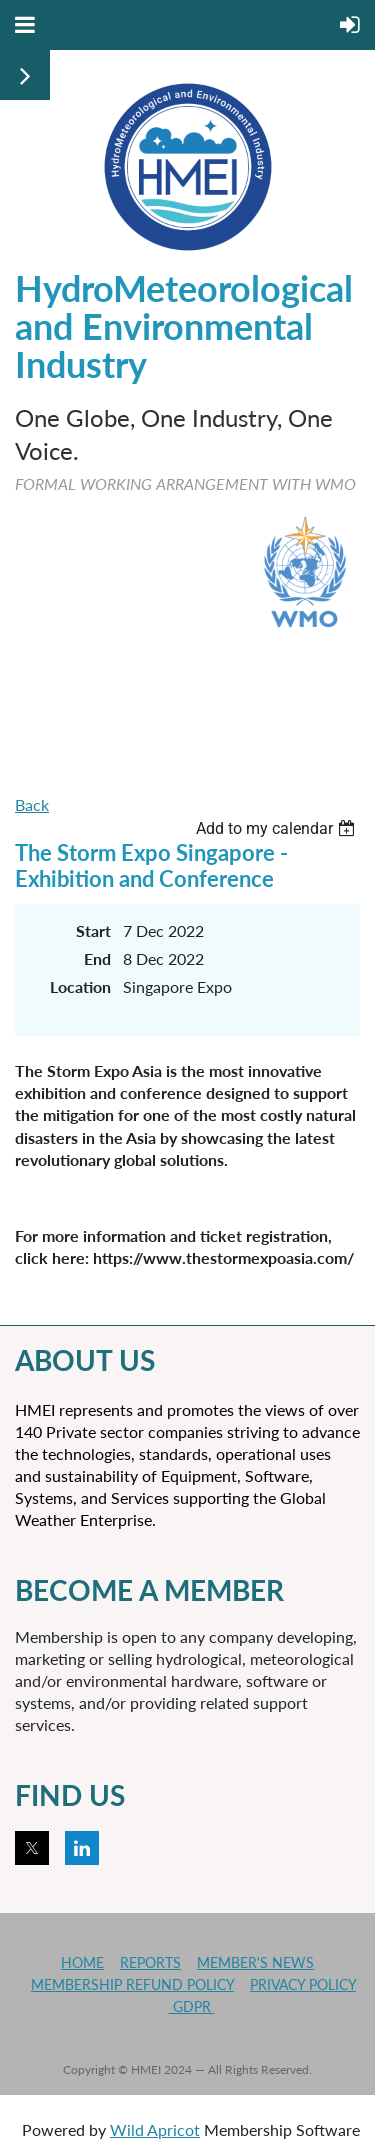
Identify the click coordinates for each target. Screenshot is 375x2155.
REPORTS (150, 1962)
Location (80, 986)
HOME (82, 1962)
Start (93, 930)
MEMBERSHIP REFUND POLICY (132, 1984)
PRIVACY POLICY (303, 1984)
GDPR (192, 2006)
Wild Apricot (155, 2129)
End (97, 958)
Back (32, 804)
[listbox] (278, 828)
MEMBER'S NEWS (255, 1962)
